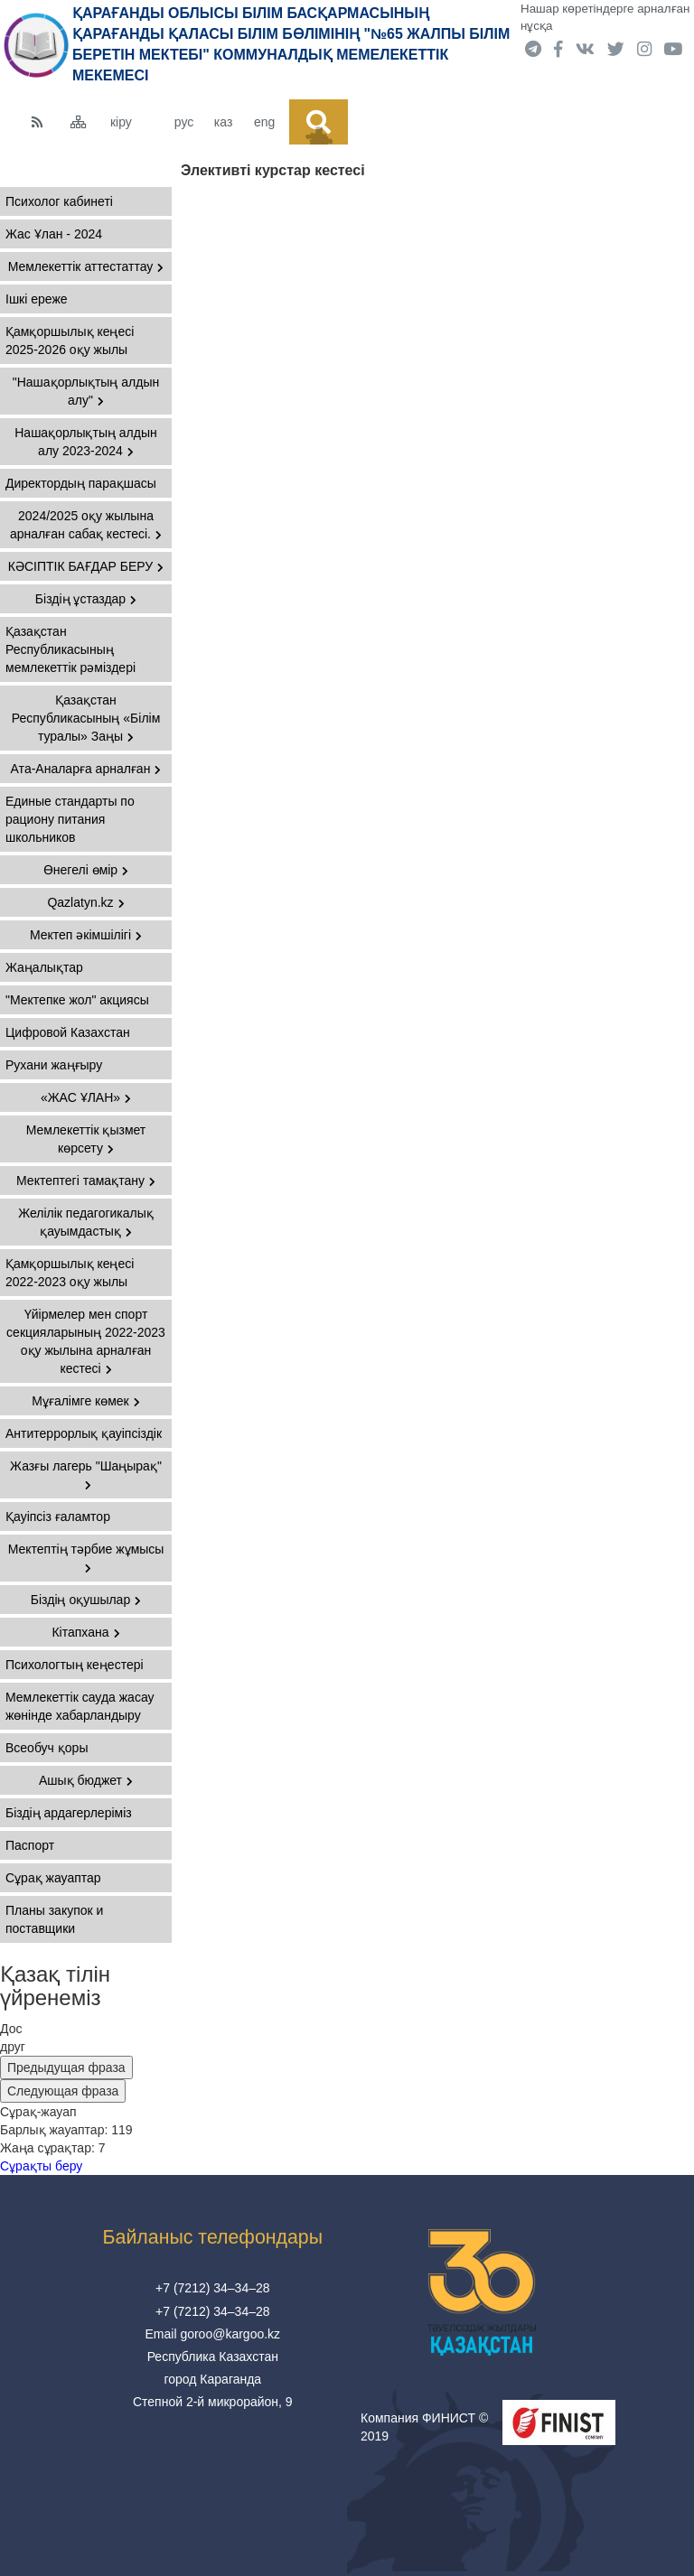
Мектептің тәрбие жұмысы (86, 1557)
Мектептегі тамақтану (85, 1180)
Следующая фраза (62, 2091)
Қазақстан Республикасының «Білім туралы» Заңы (86, 718)
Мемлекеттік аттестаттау (86, 266)
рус (183, 122)
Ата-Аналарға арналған (86, 768)
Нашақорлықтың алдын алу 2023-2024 (85, 441)
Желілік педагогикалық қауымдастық (86, 1222)
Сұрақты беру (41, 2166)
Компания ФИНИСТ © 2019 (424, 2427)
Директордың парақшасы (80, 483)
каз (223, 122)
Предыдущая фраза (66, 2067)
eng (264, 122)
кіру (121, 122)
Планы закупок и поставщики (54, 1919)
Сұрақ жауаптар (53, 1878)
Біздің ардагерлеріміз (68, 1813)
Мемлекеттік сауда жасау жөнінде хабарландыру (80, 1706)
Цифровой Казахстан (67, 1032)
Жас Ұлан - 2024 (53, 234)
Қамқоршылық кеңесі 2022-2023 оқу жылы (69, 1272)
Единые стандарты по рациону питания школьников (70, 819)
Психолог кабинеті (59, 201)
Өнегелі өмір (85, 870)
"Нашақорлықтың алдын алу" (86, 391)
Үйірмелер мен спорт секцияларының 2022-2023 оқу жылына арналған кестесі (85, 1341)
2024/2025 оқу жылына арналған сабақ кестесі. (86, 525)
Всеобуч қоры (46, 1748)
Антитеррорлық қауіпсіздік (83, 1433)
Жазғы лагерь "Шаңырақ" (86, 1474)
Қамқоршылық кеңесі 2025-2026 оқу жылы (69, 340)
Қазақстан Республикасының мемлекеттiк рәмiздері (70, 649)
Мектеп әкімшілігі (86, 935)
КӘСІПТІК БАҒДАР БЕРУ (86, 566)
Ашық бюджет (86, 1780)
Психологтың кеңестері (74, 1664)
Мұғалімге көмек (86, 1401)
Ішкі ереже (36, 299)
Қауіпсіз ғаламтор (57, 1516)
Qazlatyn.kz (85, 902)
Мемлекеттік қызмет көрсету (86, 1139)
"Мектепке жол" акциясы (77, 1000)
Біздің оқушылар (86, 1599)
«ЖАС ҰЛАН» (86, 1097)
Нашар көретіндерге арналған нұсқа (604, 17)
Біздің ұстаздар (85, 599)
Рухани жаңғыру (53, 1065)
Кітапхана (85, 1632)
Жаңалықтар (44, 967)
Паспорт (29, 1845)
